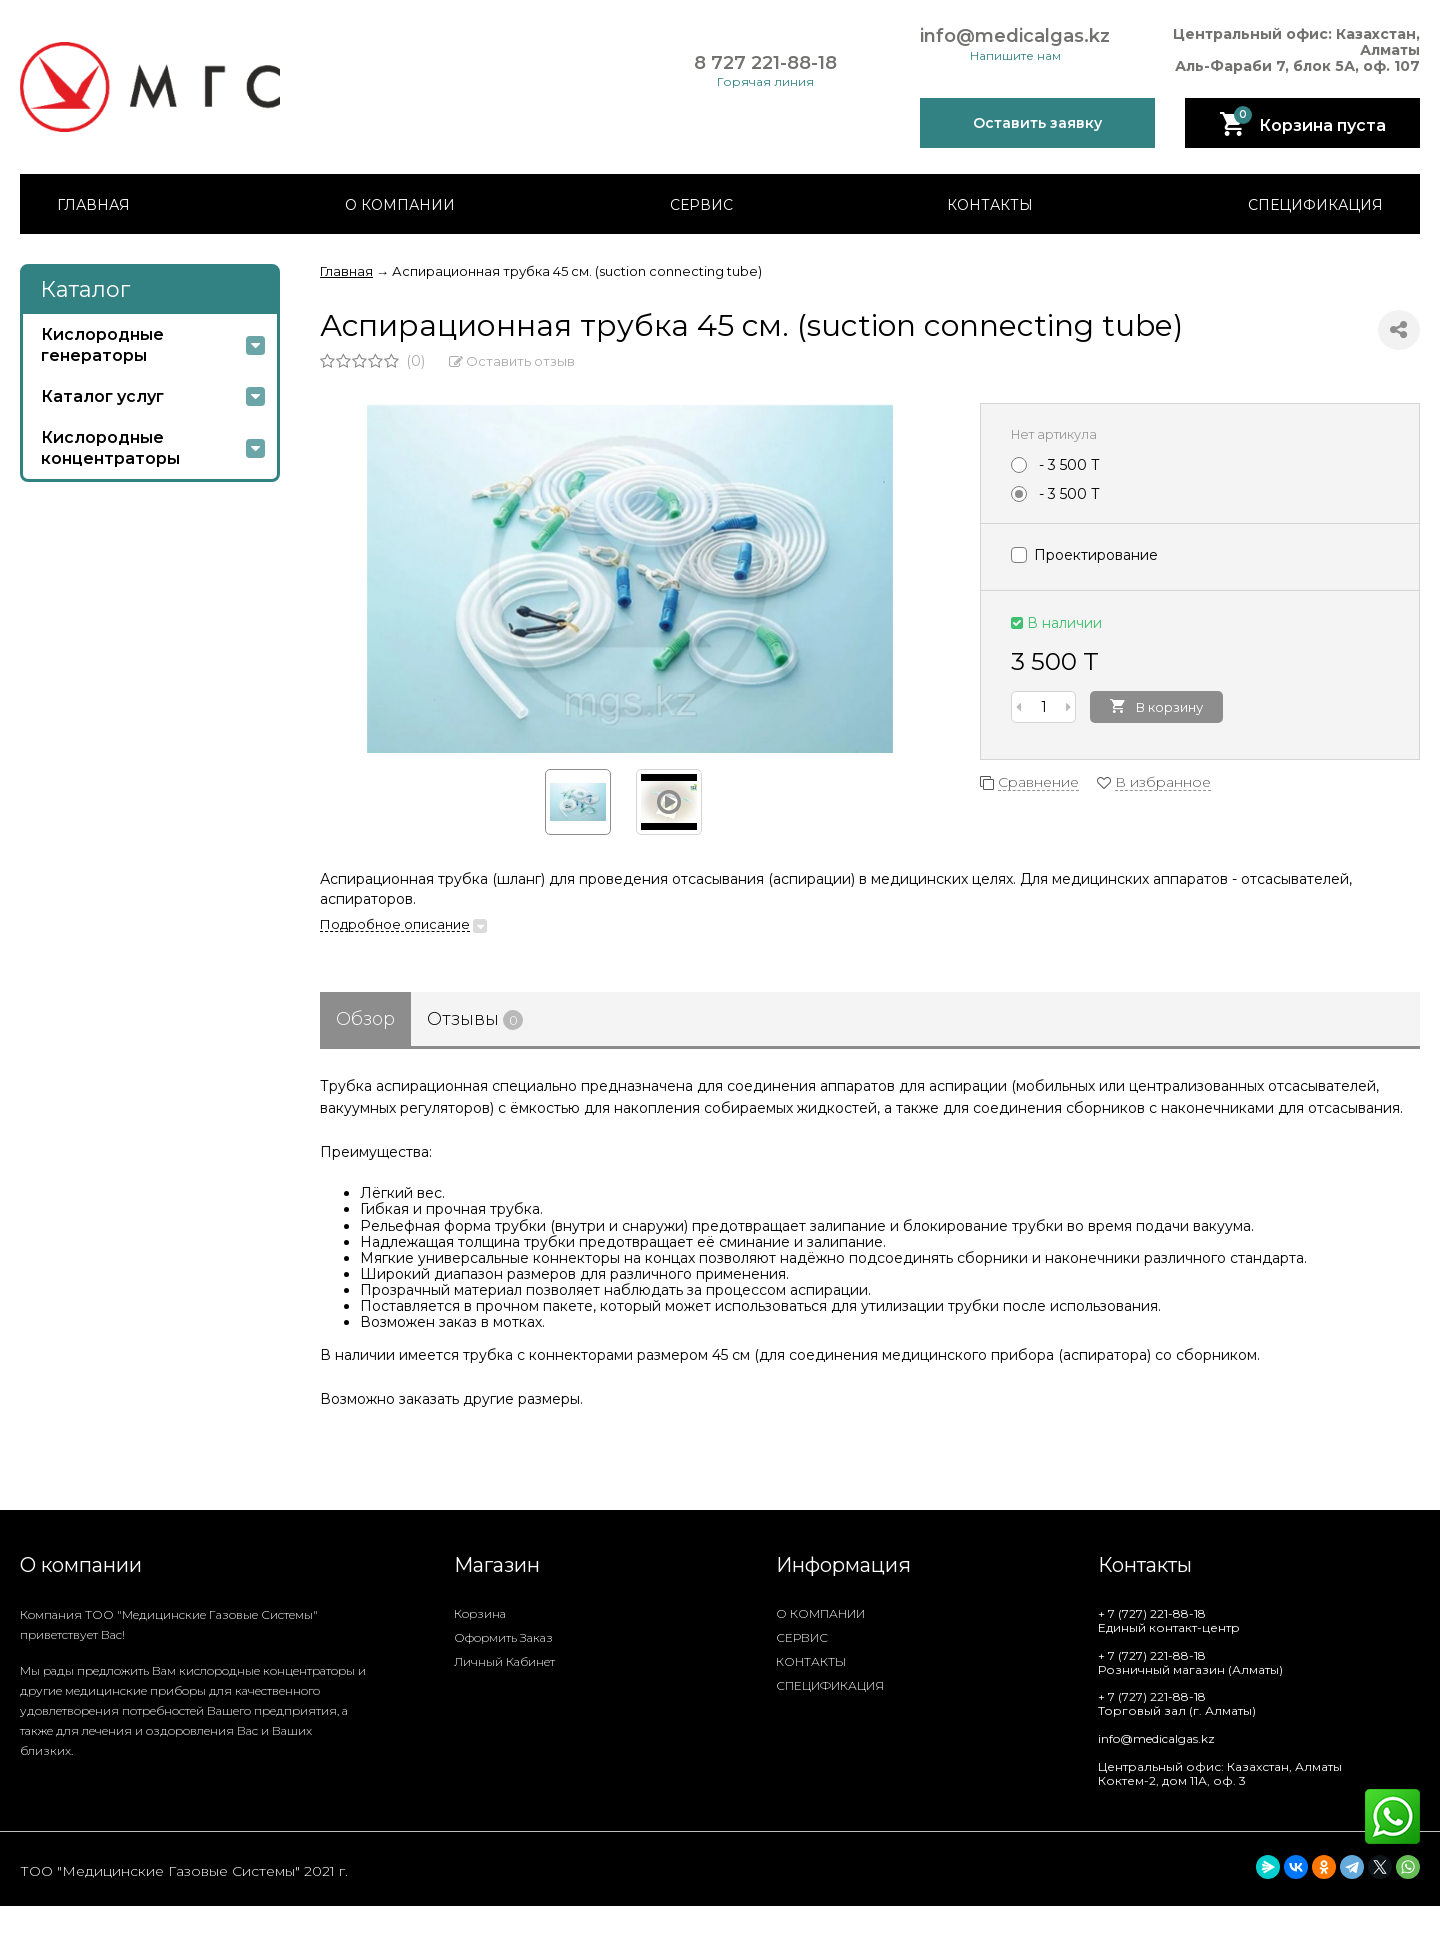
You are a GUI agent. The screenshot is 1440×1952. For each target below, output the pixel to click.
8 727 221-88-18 (765, 63)
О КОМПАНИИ (400, 205)
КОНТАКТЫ (990, 205)
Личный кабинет (504, 1661)
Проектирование (1084, 555)
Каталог (85, 289)
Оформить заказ (503, 1637)
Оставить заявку (1037, 123)
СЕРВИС (701, 205)
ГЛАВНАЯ (93, 205)
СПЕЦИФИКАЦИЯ (1315, 205)
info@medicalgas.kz (1015, 36)
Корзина (480, 1613)
